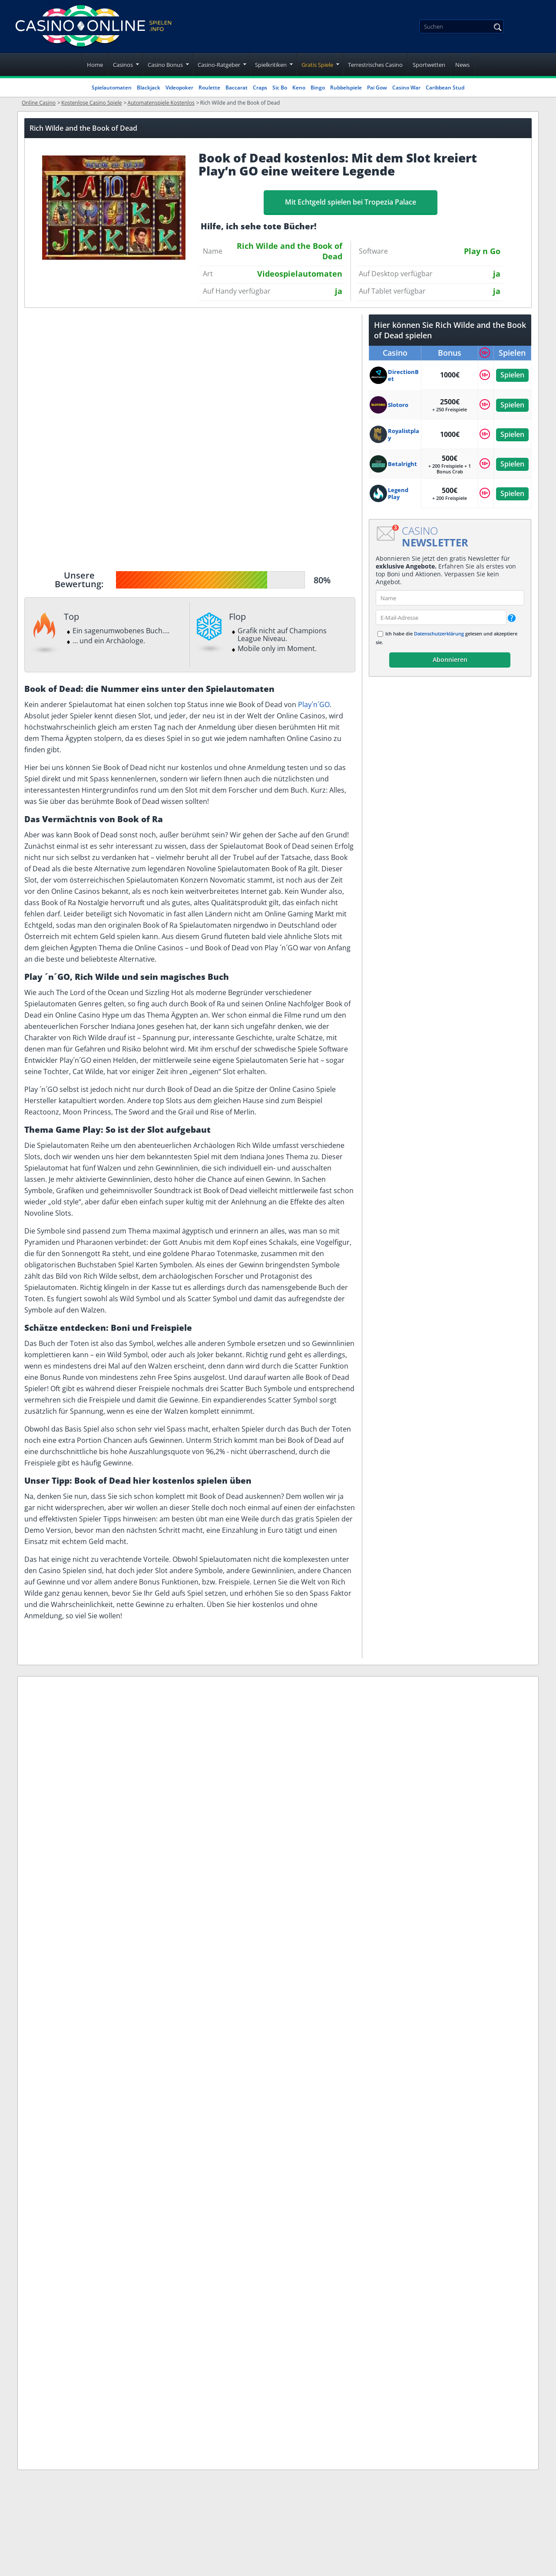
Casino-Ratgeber (219, 65)
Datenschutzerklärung (439, 633)
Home (95, 65)
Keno (298, 87)
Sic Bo (279, 87)
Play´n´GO (314, 704)
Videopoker (179, 87)
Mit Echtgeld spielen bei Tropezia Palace (350, 202)
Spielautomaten (112, 87)
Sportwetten (429, 65)
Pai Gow (377, 87)
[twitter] (73, 1886)
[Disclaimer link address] (70, 1854)
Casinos (123, 65)
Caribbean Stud (445, 87)
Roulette (209, 87)
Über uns (253, 1853)
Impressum (257, 1832)
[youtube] (98, 1886)
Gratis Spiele (317, 65)
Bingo (318, 87)
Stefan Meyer (109, 1699)
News (462, 65)
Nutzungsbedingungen (278, 1873)
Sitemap (252, 1955)
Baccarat (236, 87)
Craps (260, 87)
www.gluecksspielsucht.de (169, 1990)
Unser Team (259, 1934)
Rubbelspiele (346, 87)
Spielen (512, 375)
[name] (450, 597)
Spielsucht (256, 1914)
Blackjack (148, 87)
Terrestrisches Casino (375, 65)
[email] (441, 617)
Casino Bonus (165, 65)
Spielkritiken (271, 65)
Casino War (406, 87)
